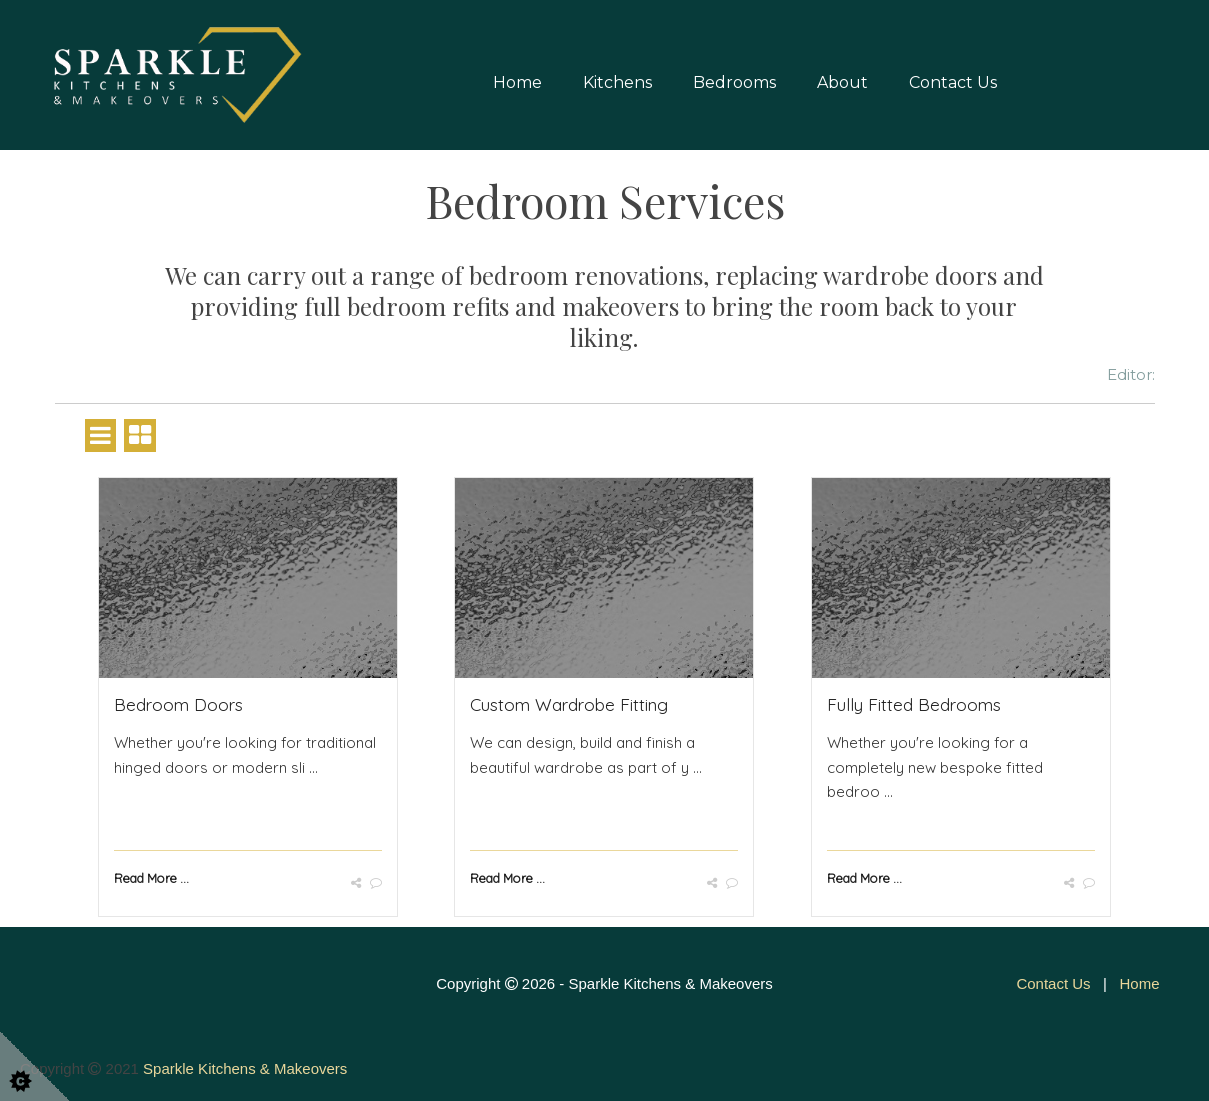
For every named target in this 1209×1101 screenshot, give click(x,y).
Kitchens (617, 82)
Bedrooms (734, 82)
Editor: (1131, 374)
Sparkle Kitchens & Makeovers (245, 1068)
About (842, 82)
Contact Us (953, 82)
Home (517, 82)
